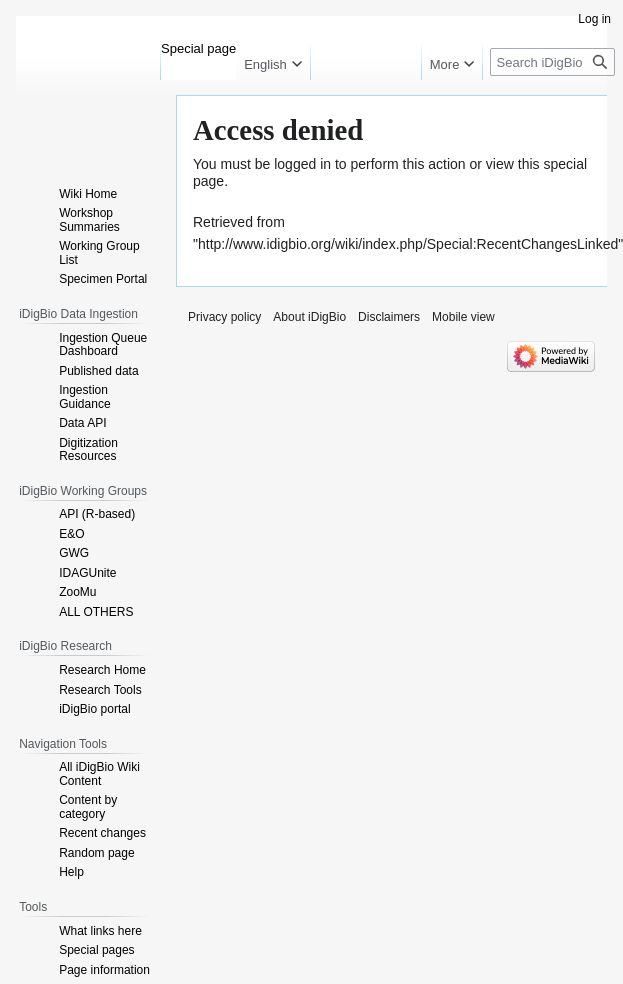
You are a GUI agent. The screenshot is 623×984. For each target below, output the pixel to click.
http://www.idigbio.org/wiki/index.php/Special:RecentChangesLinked (408, 244)
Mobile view (463, 317)
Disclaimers (389, 317)
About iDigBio (309, 317)
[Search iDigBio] (552, 62)
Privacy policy (224, 317)
